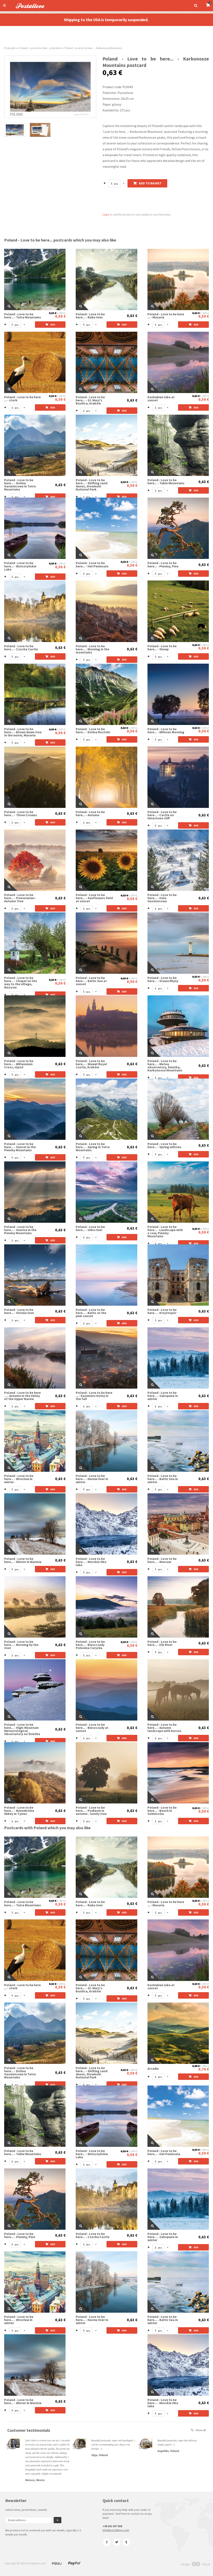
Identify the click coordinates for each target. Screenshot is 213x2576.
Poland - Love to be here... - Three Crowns (20, 813)
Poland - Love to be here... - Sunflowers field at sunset (94, 898)
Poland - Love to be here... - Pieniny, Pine (162, 564)
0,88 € (196, 2066)
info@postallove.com (116, 2530)
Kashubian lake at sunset (161, 399)
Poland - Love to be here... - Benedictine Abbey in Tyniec (19, 1810)
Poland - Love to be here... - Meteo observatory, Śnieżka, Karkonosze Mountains (164, 1065)
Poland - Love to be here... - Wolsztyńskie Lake (20, 566)
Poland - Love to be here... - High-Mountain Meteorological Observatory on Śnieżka (22, 1729)
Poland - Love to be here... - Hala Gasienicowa (162, 898)
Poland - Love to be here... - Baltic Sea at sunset (91, 981)
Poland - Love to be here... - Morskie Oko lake (91, 1562)
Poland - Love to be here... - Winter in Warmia (22, 1560)
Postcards (9, 48)
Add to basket (147, 183)
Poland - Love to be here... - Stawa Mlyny (162, 979)
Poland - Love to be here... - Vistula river (19, 1311)
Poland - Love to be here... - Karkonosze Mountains (93, 48)
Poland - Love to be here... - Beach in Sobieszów (162, 1810)
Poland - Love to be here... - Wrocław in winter (18, 1479)
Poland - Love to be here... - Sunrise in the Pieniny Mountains (20, 1230)
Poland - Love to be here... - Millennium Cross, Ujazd (18, 1064)
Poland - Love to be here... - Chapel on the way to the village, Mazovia (20, 982)
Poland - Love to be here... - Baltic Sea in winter (162, 1479)
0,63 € (52, 313)
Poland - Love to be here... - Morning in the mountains (92, 649)
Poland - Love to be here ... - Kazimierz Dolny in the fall (94, 1395)
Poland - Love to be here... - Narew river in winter (92, 1479)
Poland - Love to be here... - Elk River (162, 1643)
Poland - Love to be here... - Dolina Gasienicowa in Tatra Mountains (20, 484)
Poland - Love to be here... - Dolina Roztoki (93, 730)
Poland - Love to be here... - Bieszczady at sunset (92, 1727)
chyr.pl (201, 2564)
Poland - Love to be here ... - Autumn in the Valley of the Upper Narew (22, 1395)
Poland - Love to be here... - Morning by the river (21, 1644)
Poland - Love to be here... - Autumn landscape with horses (164, 1727)
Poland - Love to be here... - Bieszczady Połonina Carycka (90, 1644)
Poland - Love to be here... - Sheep (162, 648)
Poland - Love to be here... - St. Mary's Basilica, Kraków (90, 400)
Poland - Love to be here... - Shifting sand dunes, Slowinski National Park (91, 484)
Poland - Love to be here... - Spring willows (164, 1145)
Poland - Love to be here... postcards (40, 48)
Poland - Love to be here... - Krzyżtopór (162, 1311)
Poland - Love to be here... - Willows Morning (165, 730)
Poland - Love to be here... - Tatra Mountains (22, 316)
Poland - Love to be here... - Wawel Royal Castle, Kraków (91, 1064)
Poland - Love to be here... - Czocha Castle (21, 648)
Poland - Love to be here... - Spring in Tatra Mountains (93, 1147)
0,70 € (203, 2069)
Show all (198, 2430)
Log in (106, 214)
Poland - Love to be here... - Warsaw (162, 1560)
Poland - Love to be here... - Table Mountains (166, 481)
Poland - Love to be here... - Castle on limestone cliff (162, 815)
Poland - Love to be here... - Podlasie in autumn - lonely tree (91, 1810)
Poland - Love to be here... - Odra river (90, 1228)
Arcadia (153, 2068)
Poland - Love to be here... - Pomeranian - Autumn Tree (20, 898)
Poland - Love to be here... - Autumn (90, 813)
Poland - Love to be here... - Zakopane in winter (162, 1395)
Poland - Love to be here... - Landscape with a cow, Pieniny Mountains (165, 1231)
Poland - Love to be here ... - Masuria (165, 316)
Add (50, 324)
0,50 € (60, 316)
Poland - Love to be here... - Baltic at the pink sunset (91, 1313)
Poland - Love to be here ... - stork (22, 399)
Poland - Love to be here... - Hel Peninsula (92, 564)
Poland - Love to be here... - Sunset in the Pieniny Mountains (20, 1147)
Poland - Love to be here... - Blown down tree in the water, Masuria (23, 732)
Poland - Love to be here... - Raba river (90, 316)
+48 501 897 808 (112, 2526)
